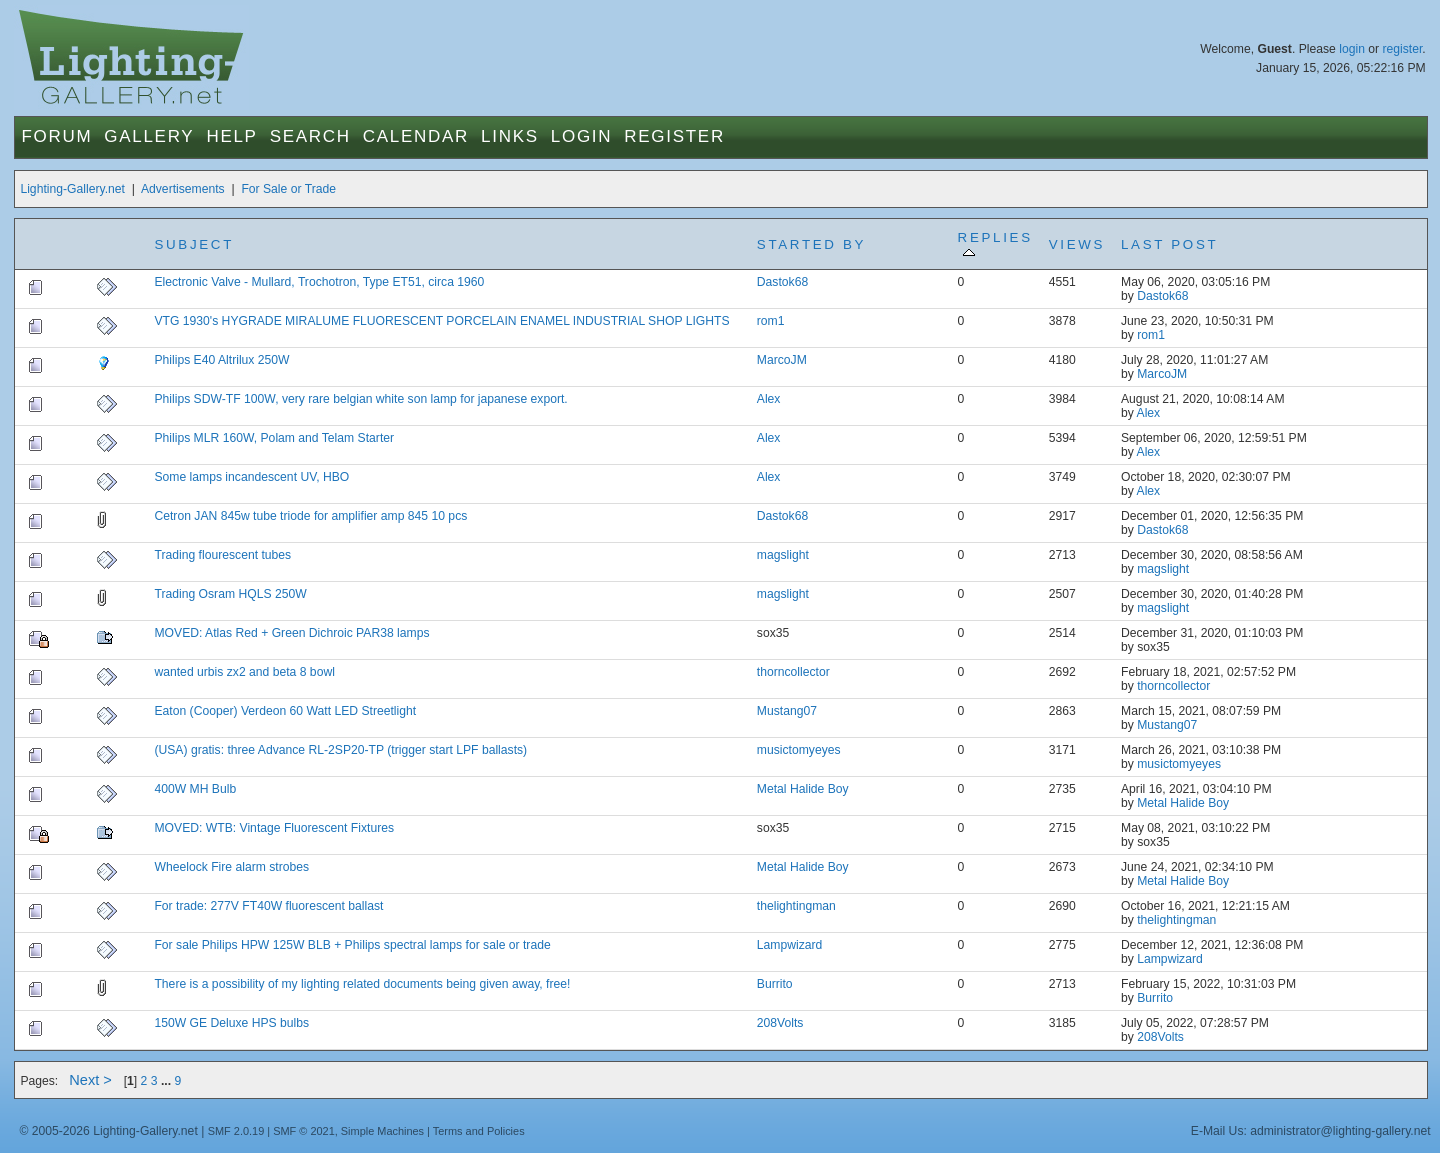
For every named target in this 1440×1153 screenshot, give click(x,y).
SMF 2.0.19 (236, 1131)
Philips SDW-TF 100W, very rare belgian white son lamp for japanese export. (360, 399)
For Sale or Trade (288, 189)
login (1352, 49)
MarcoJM (782, 360)
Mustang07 (787, 711)
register (1402, 49)
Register (674, 136)
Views (1077, 244)
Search (310, 136)
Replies (995, 244)
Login (581, 136)
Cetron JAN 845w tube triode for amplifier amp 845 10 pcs (310, 516)
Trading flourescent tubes (222, 555)
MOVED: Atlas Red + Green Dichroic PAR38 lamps (291, 633)
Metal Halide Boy (803, 789)
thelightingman (796, 906)
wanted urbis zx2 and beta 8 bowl (244, 672)
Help (231, 136)
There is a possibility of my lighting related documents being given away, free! (362, 984)
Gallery (149, 136)
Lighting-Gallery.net (72, 189)
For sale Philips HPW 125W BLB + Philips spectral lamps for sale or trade (352, 945)
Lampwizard (790, 945)
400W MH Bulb (195, 789)
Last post (1169, 244)
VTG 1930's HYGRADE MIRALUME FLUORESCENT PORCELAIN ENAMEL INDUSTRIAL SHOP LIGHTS (441, 321)
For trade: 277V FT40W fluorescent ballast (268, 906)
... (168, 1081)
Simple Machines (382, 1131)
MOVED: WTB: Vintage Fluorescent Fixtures (274, 828)
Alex (769, 399)
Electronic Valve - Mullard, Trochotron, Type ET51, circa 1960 (319, 282)
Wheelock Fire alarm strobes (231, 867)
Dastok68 (782, 282)
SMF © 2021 (304, 1131)
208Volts (780, 1023)
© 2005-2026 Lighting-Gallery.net (108, 1131)
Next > (90, 1080)
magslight (783, 555)
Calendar (416, 136)
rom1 (771, 321)
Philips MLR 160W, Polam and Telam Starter (274, 438)
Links (510, 136)
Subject (194, 244)
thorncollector (793, 672)
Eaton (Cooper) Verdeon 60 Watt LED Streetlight (285, 711)
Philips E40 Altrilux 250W (221, 360)
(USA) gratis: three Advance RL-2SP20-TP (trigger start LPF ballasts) (340, 750)
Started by (811, 244)
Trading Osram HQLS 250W (230, 594)
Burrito (775, 984)
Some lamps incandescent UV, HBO (251, 477)
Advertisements (183, 189)
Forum (56, 136)
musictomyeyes (799, 750)
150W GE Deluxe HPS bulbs (231, 1023)
